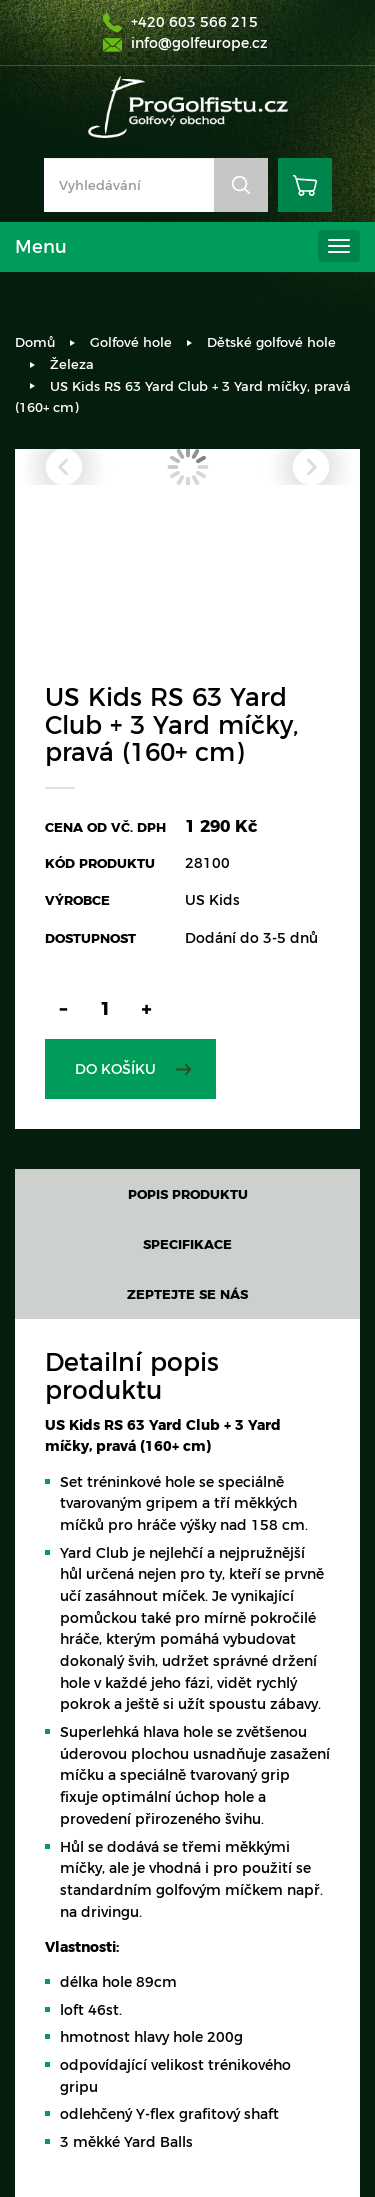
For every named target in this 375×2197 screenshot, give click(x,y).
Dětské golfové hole (271, 342)
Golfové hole (131, 342)
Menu (41, 247)
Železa (72, 364)
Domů (35, 342)
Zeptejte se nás (187, 1294)
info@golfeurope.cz (199, 43)
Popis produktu (188, 1194)
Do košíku (115, 1069)
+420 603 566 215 (194, 22)
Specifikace (187, 1244)
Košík (305, 185)
